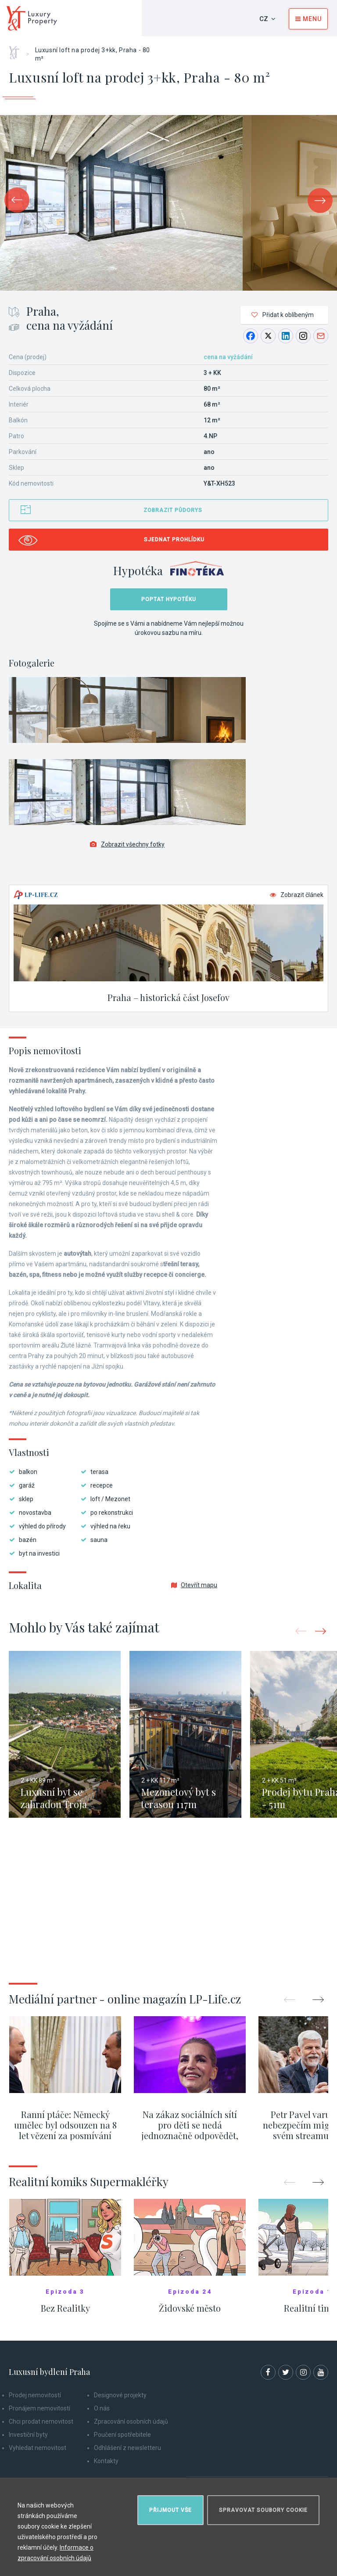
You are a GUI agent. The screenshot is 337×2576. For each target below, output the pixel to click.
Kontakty (106, 2460)
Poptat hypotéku (168, 599)
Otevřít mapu (194, 1585)
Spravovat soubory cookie (263, 2510)
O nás (102, 2408)
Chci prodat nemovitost (41, 2421)
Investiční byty (28, 2434)
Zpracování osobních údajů (131, 2421)
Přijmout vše (170, 2510)
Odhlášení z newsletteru (127, 2447)
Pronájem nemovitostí (39, 2408)
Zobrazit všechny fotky (127, 844)
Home (17, 49)
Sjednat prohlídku (174, 540)
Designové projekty (120, 2395)
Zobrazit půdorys (172, 510)
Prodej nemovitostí (35, 2395)
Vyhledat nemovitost (37, 2447)
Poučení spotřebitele (122, 2434)
